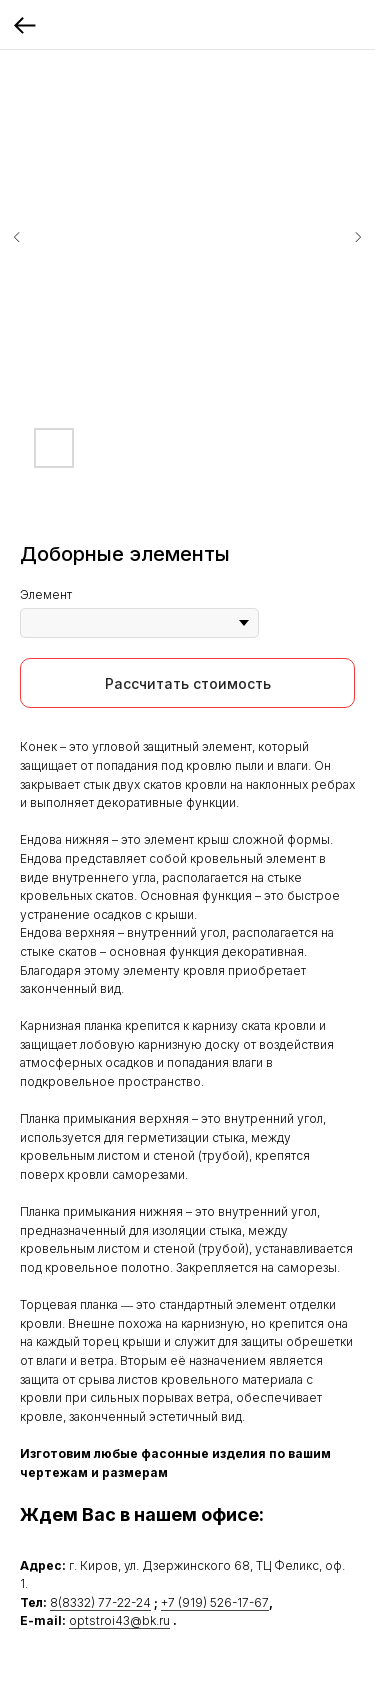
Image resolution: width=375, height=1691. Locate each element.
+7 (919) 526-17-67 (215, 1602)
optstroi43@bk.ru (119, 1620)
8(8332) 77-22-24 (100, 1602)
